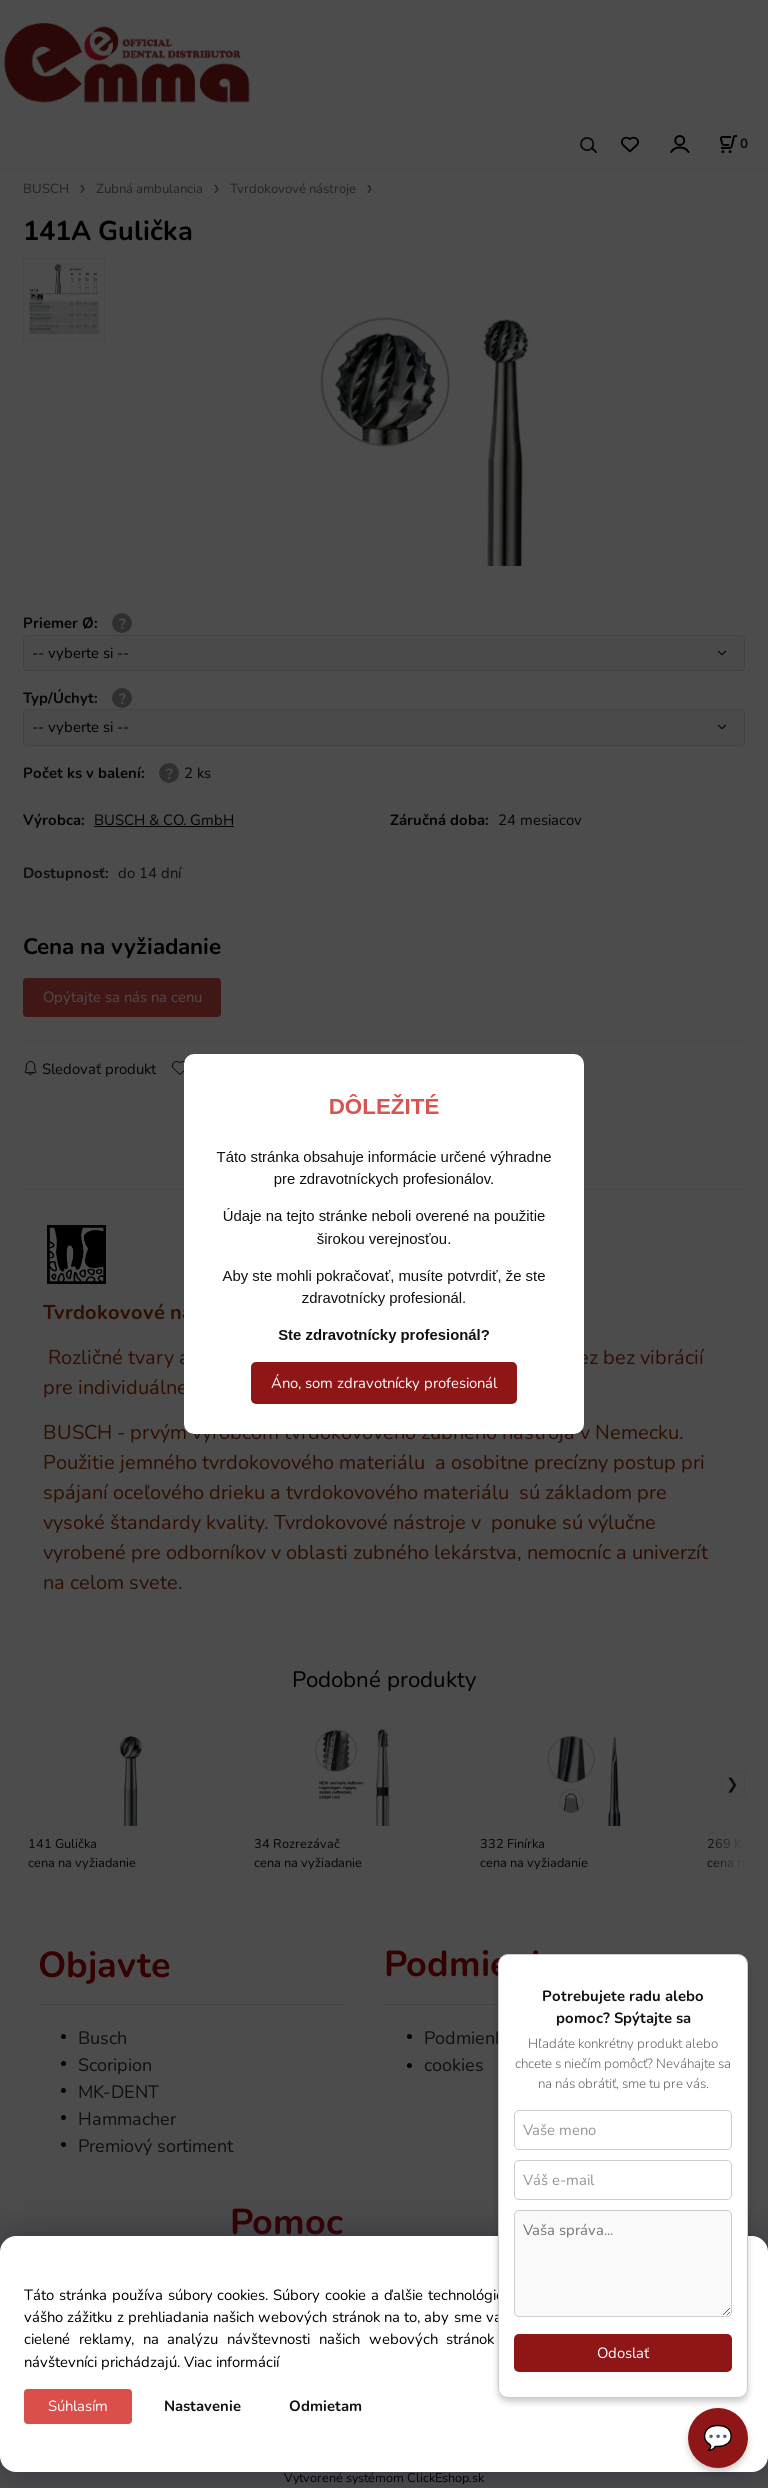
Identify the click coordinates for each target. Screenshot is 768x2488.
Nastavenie (202, 2406)
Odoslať (623, 2353)
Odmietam (325, 2406)
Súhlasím (78, 2406)
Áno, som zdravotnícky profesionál (384, 1383)
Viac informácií (231, 2362)
